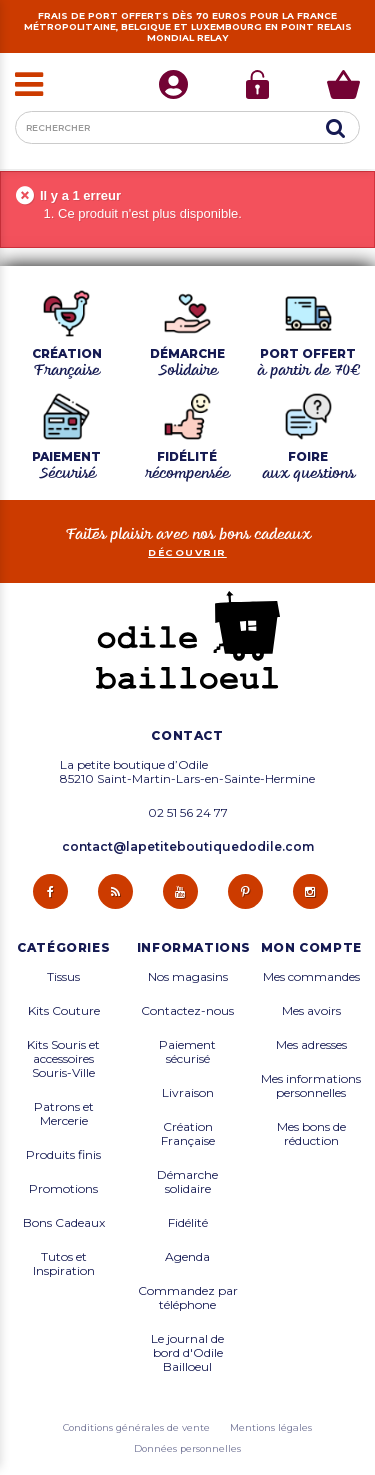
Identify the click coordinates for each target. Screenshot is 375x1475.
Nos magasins (188, 977)
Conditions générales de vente (136, 1427)
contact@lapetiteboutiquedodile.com (188, 846)
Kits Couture (64, 1011)
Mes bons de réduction (311, 1134)
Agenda (187, 1257)
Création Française (188, 1134)
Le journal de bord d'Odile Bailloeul (187, 1353)
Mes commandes (311, 977)
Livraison (188, 1093)
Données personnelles (187, 1448)
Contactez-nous (187, 1011)
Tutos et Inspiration (64, 1264)
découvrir (187, 552)
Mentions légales (271, 1427)
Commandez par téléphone (188, 1298)
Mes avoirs (311, 1011)
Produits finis (63, 1155)
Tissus (63, 977)
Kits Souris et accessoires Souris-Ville (63, 1059)
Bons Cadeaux (64, 1223)
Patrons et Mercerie (64, 1114)
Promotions (63, 1189)
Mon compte (311, 948)
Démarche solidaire (187, 1182)
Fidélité (188, 1223)
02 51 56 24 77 (188, 813)
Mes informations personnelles (311, 1086)
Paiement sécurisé (187, 1052)
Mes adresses (311, 1045)
